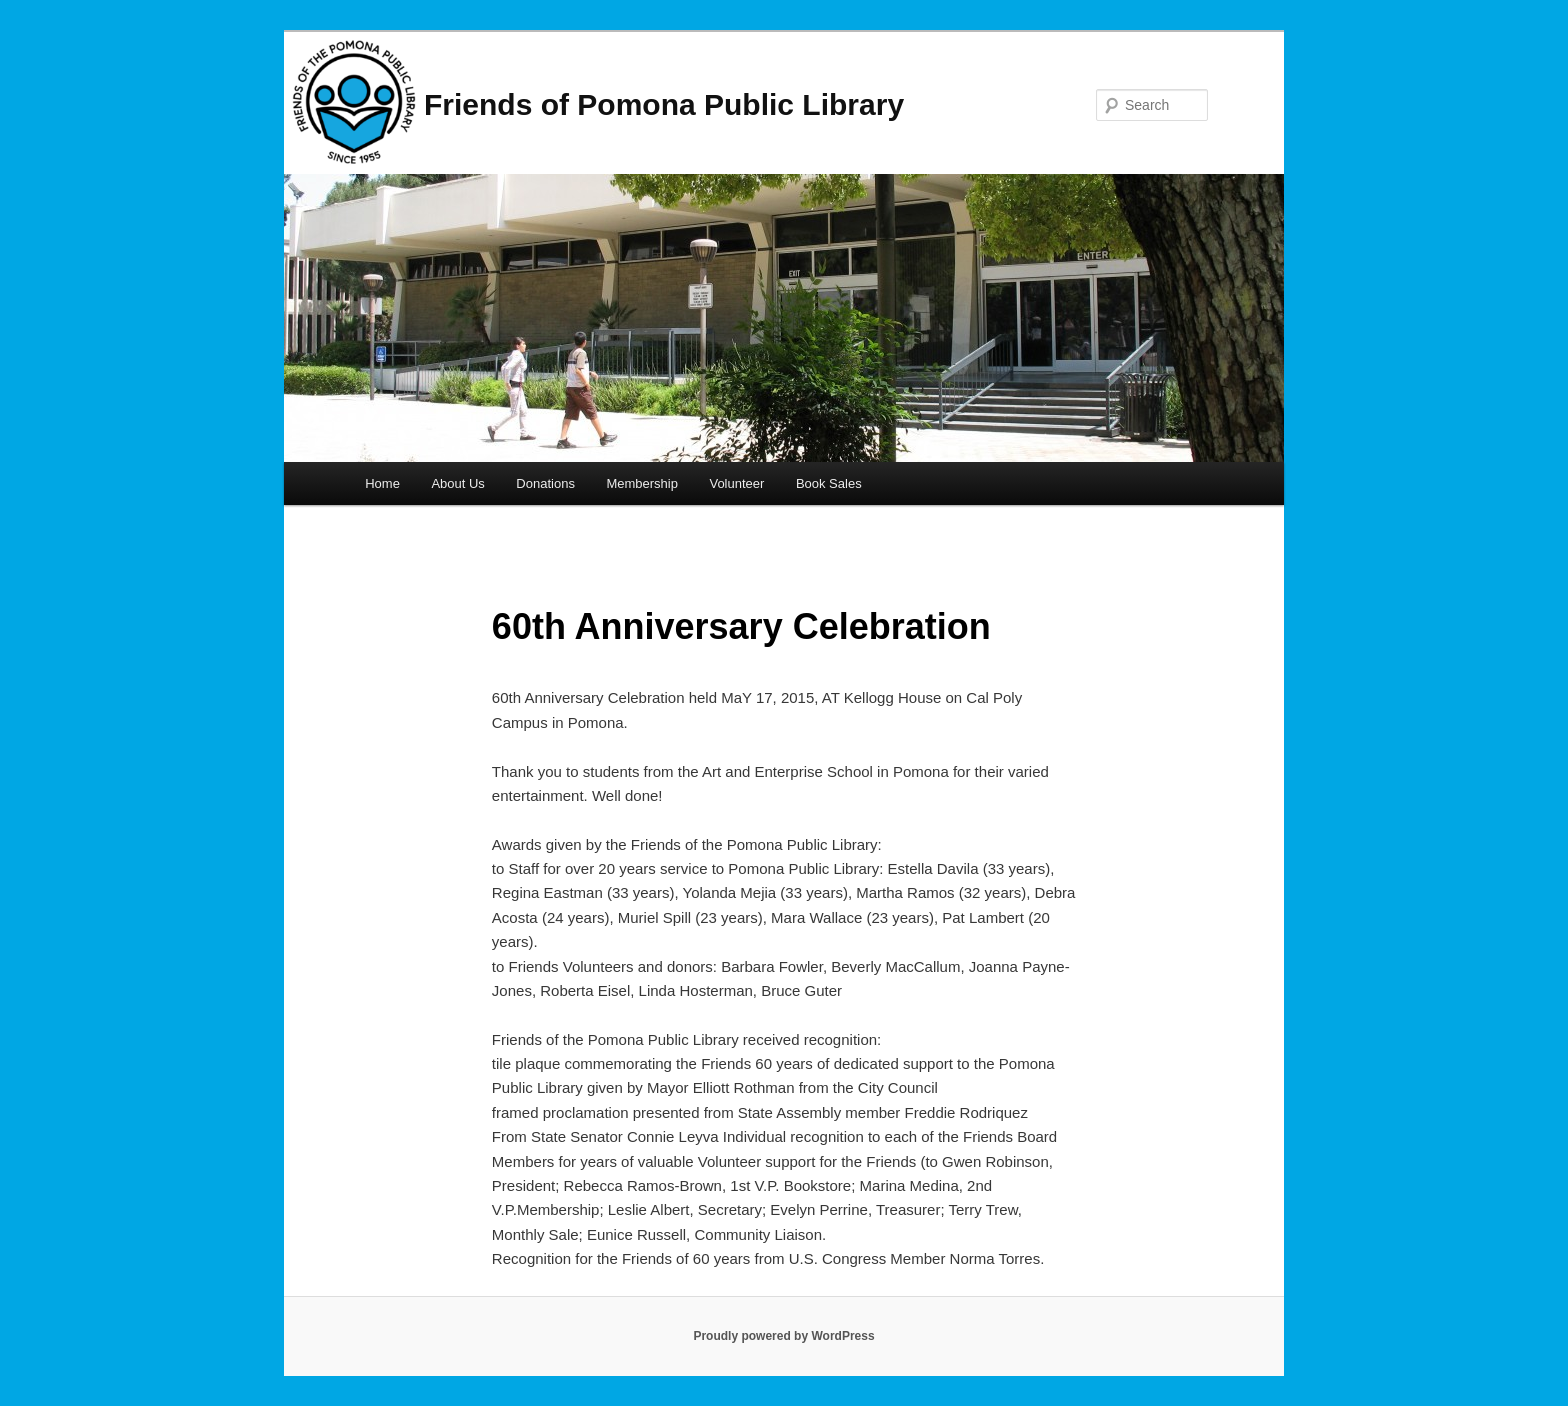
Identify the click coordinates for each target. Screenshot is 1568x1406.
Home (382, 483)
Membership (642, 483)
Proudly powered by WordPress (783, 1336)
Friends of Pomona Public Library (664, 104)
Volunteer (736, 483)
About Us (457, 483)
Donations (545, 483)
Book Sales (829, 483)
